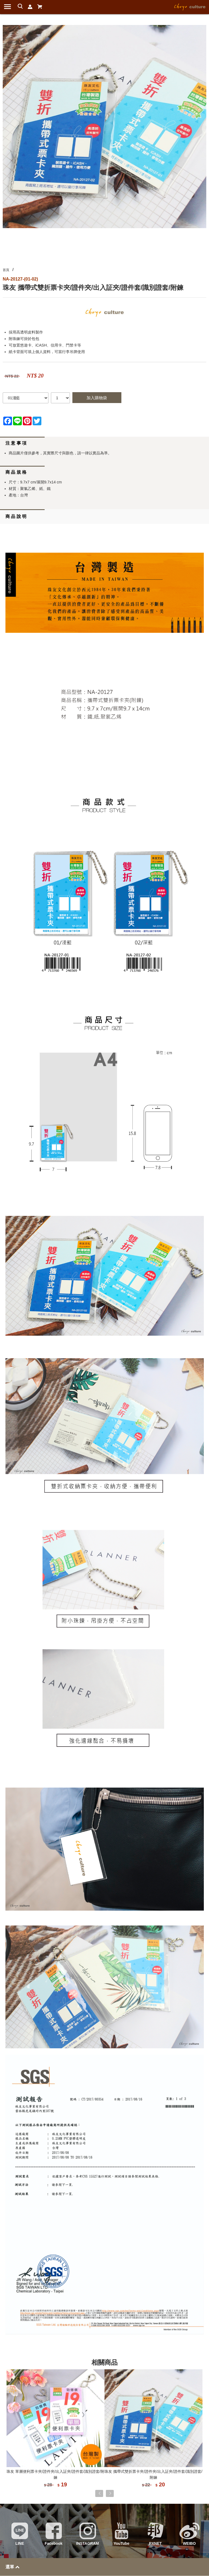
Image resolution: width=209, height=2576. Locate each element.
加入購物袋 (97, 397)
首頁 (6, 270)
